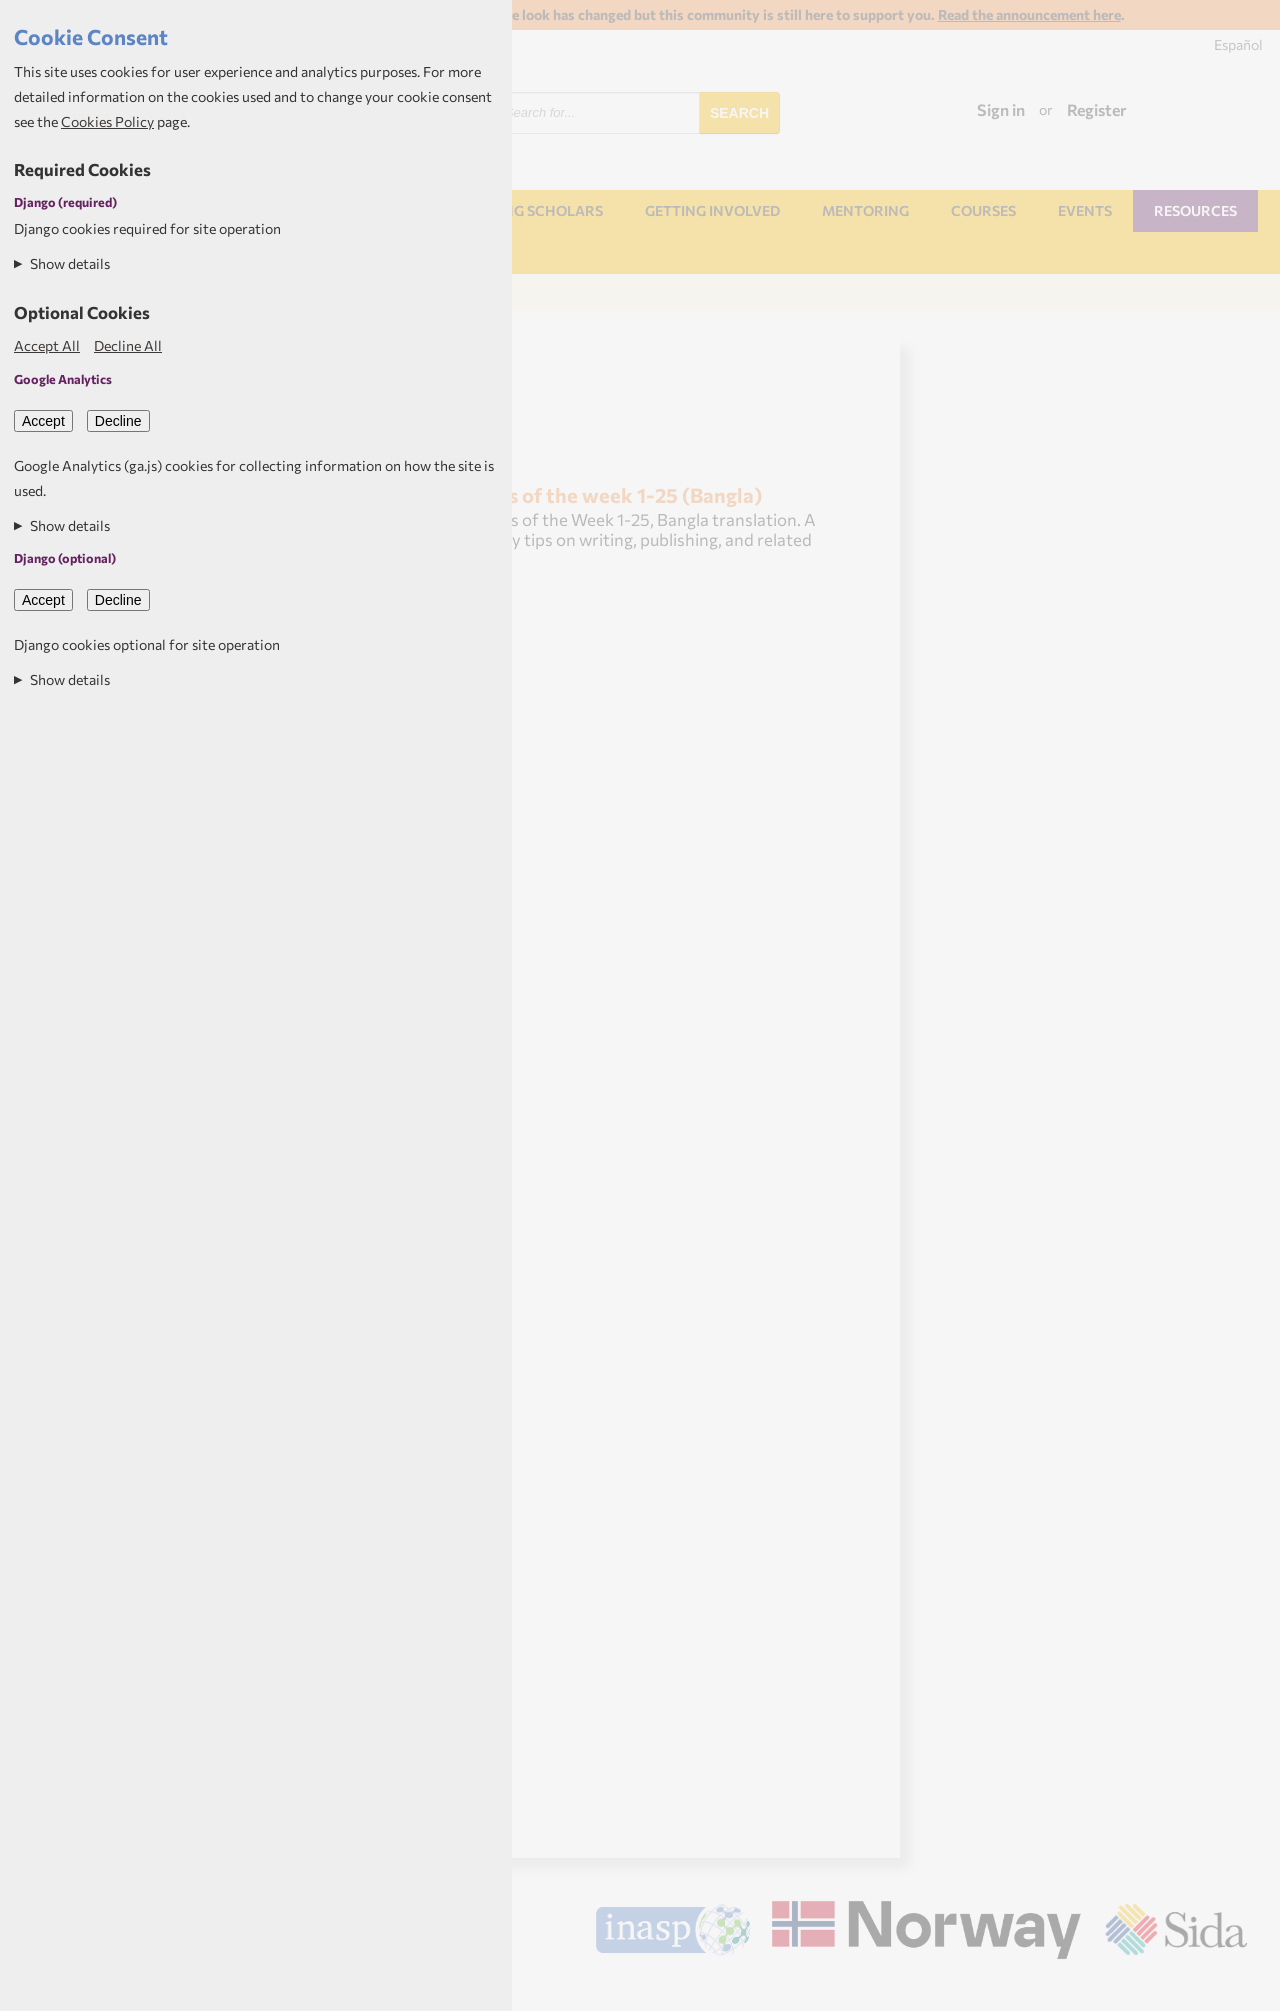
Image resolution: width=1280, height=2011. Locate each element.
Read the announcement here (1029, 14)
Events (1085, 210)
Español (1238, 44)
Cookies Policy (107, 121)
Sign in (1001, 109)
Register (1097, 109)
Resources (1195, 210)
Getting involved (712, 210)
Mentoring (865, 210)
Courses (983, 210)
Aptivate (1229, 1988)
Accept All (47, 345)
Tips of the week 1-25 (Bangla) (620, 494)
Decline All (128, 345)
